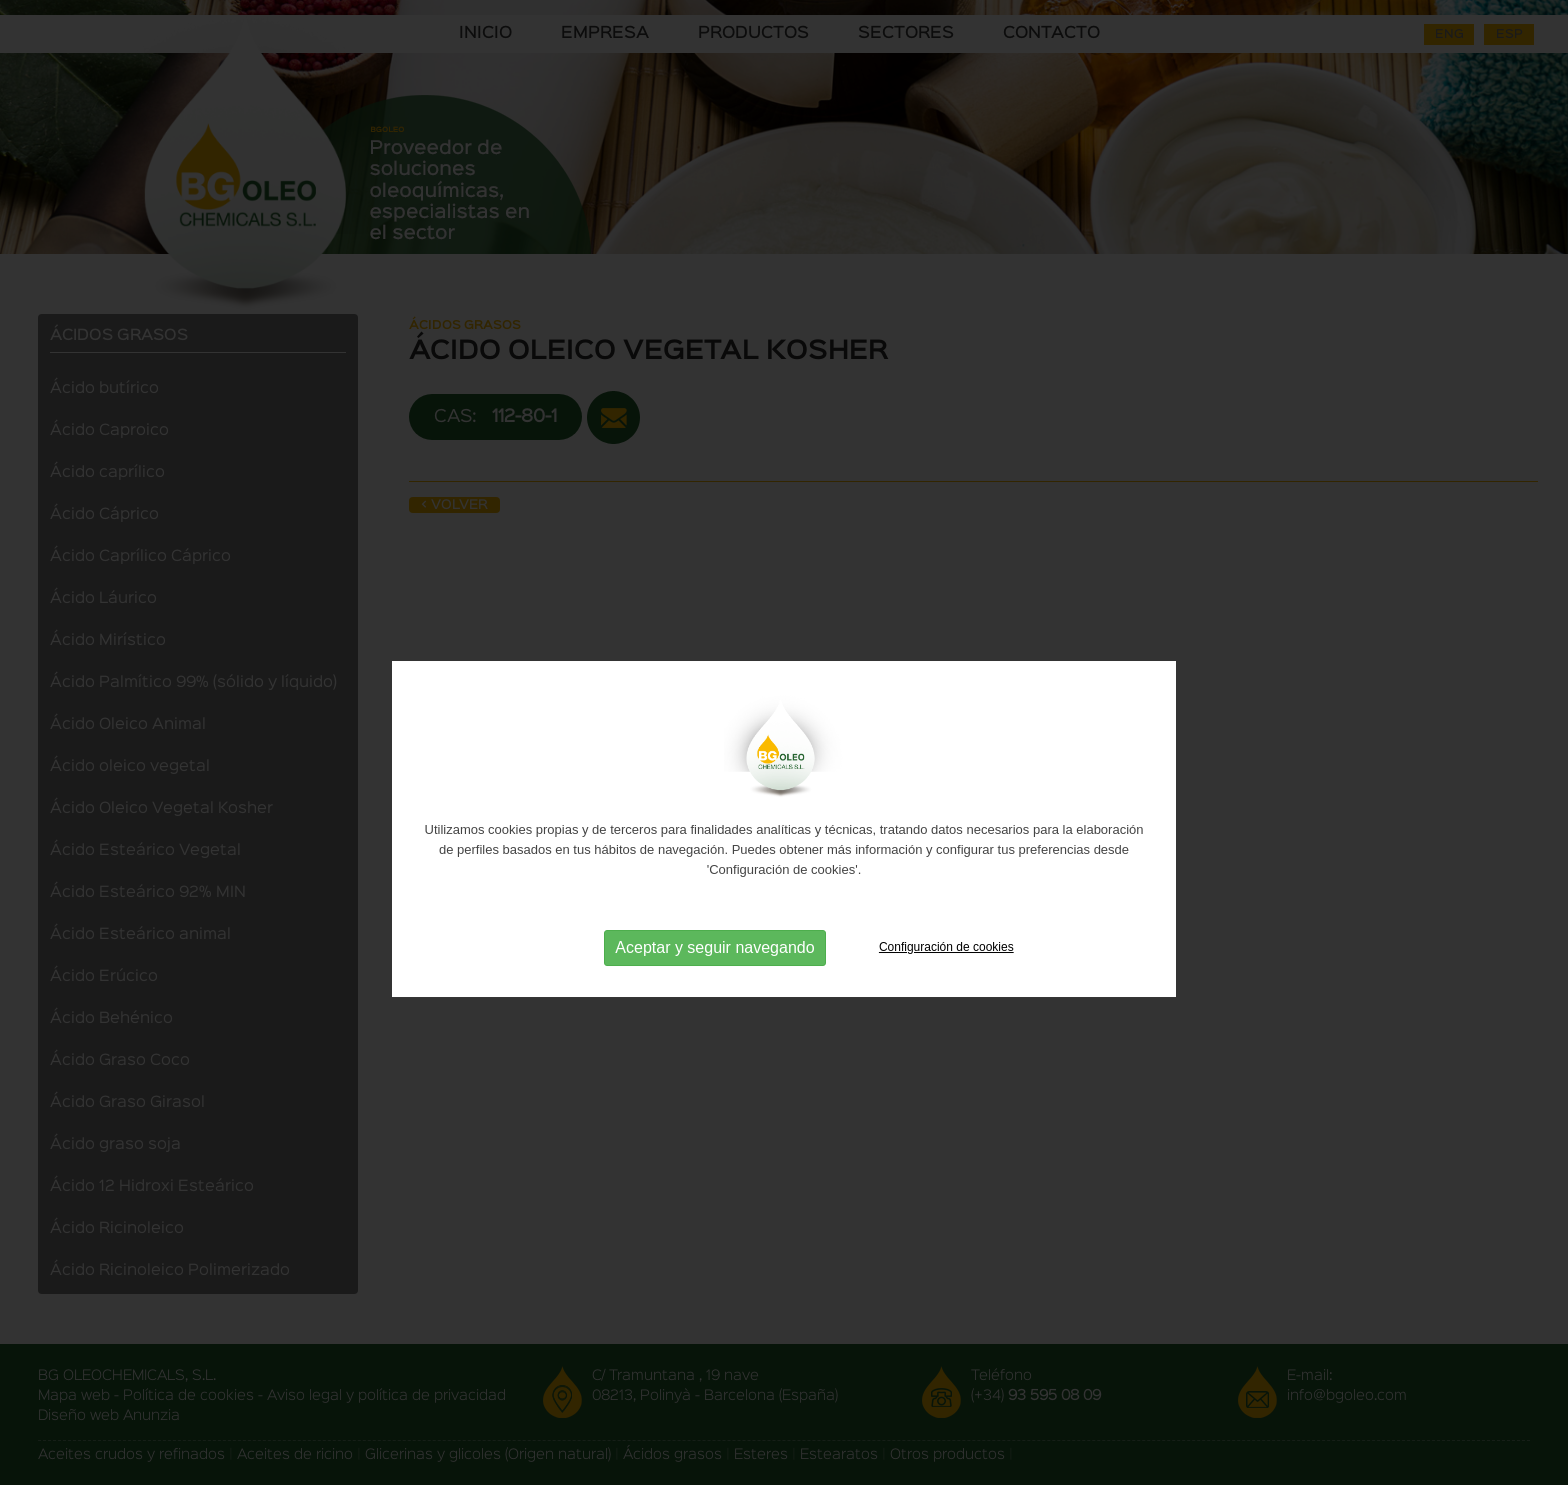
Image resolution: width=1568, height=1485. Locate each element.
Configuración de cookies (946, 971)
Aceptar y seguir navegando (714, 971)
